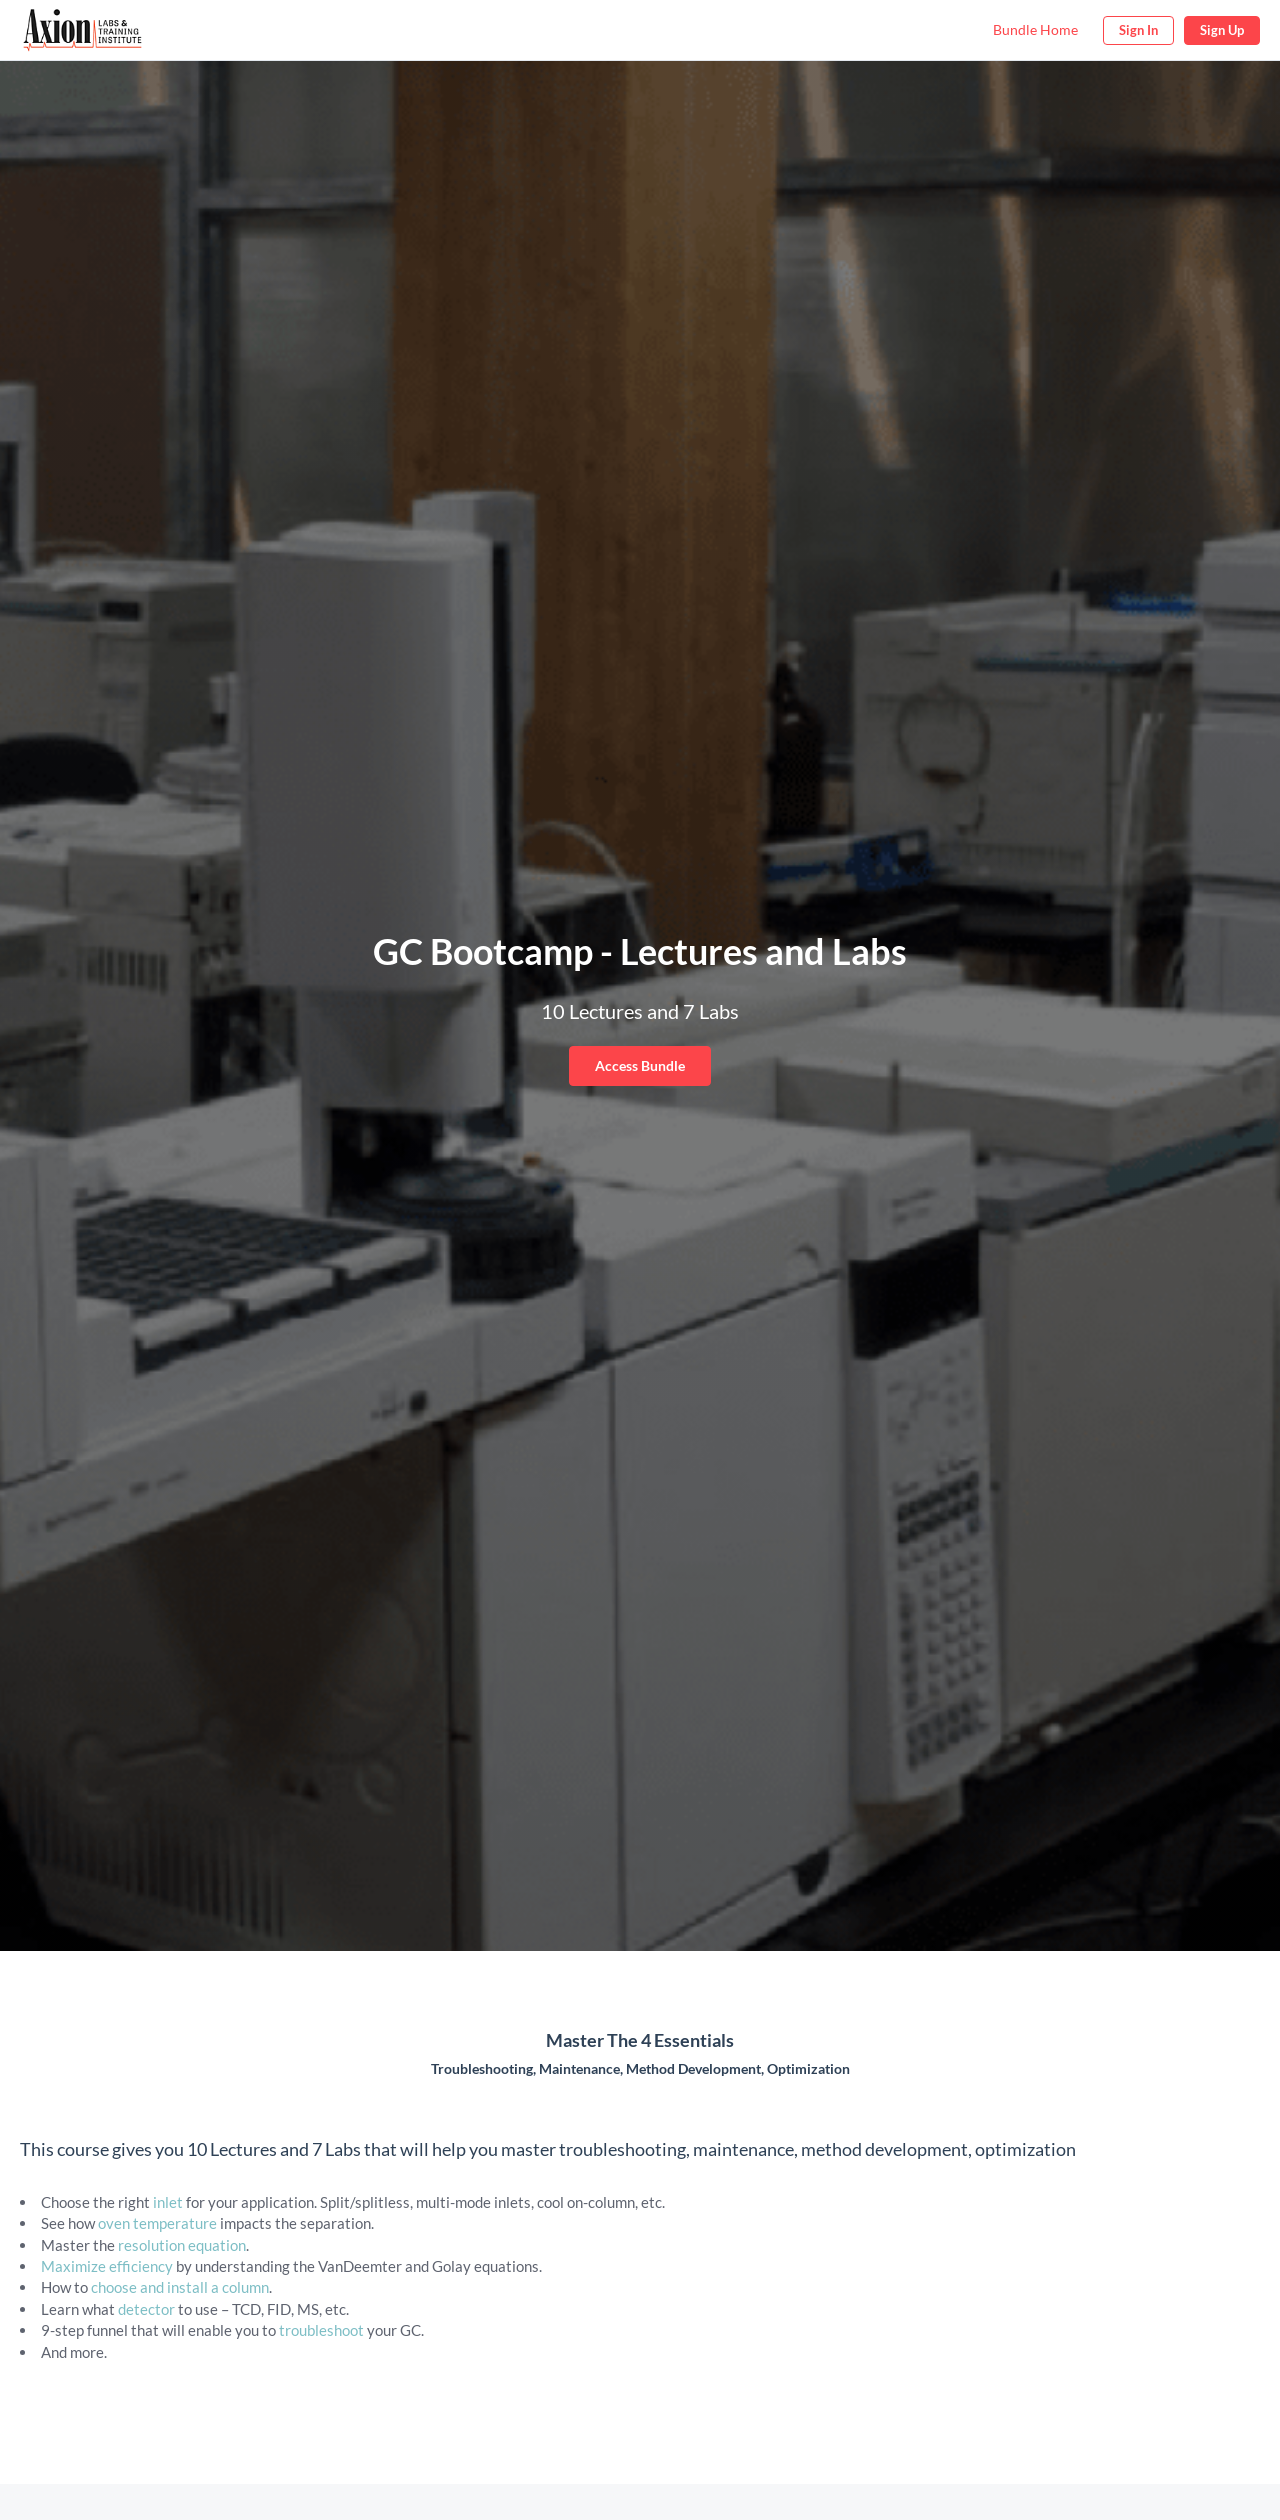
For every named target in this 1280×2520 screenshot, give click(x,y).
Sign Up (1222, 30)
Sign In (1138, 30)
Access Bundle (640, 1065)
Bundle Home (1035, 29)
